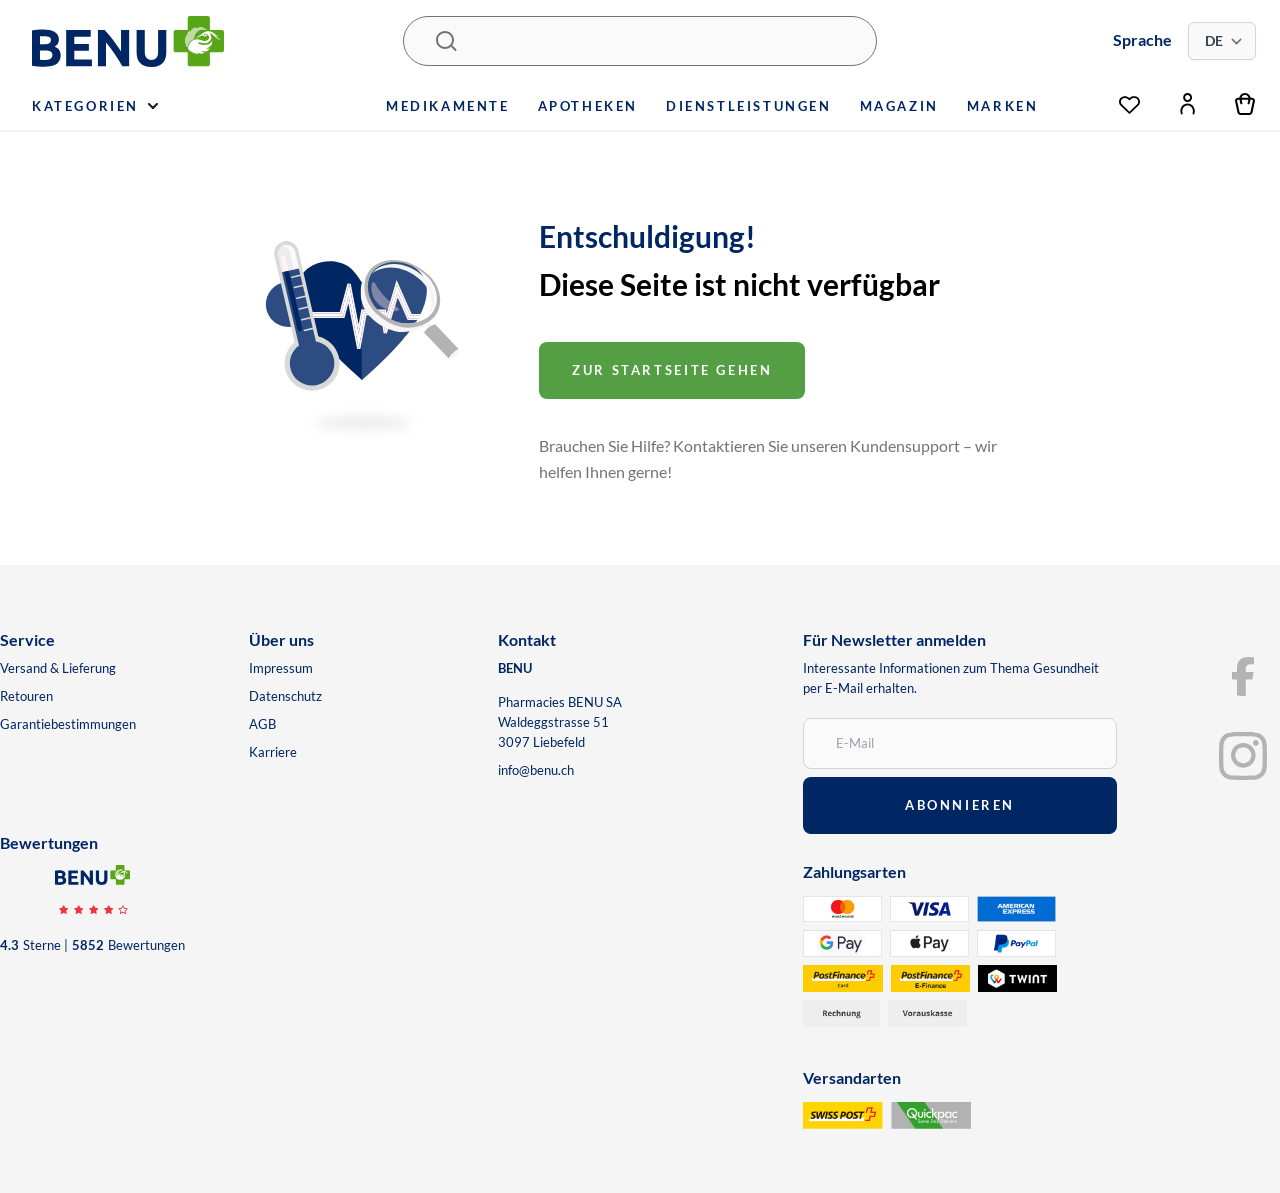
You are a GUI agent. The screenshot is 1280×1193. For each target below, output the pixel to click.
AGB (262, 724)
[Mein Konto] (1187, 104)
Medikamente (448, 106)
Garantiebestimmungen (68, 724)
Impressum (281, 668)
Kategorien (95, 106)
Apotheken (588, 106)
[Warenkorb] (1245, 104)
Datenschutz (285, 696)
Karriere (273, 752)
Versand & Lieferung (58, 668)
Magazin (899, 106)
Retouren (26, 696)
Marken (1003, 106)
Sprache (1142, 39)
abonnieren (960, 805)
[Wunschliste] (1129, 99)
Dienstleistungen (749, 106)
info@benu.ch (536, 770)
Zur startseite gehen (672, 370)
